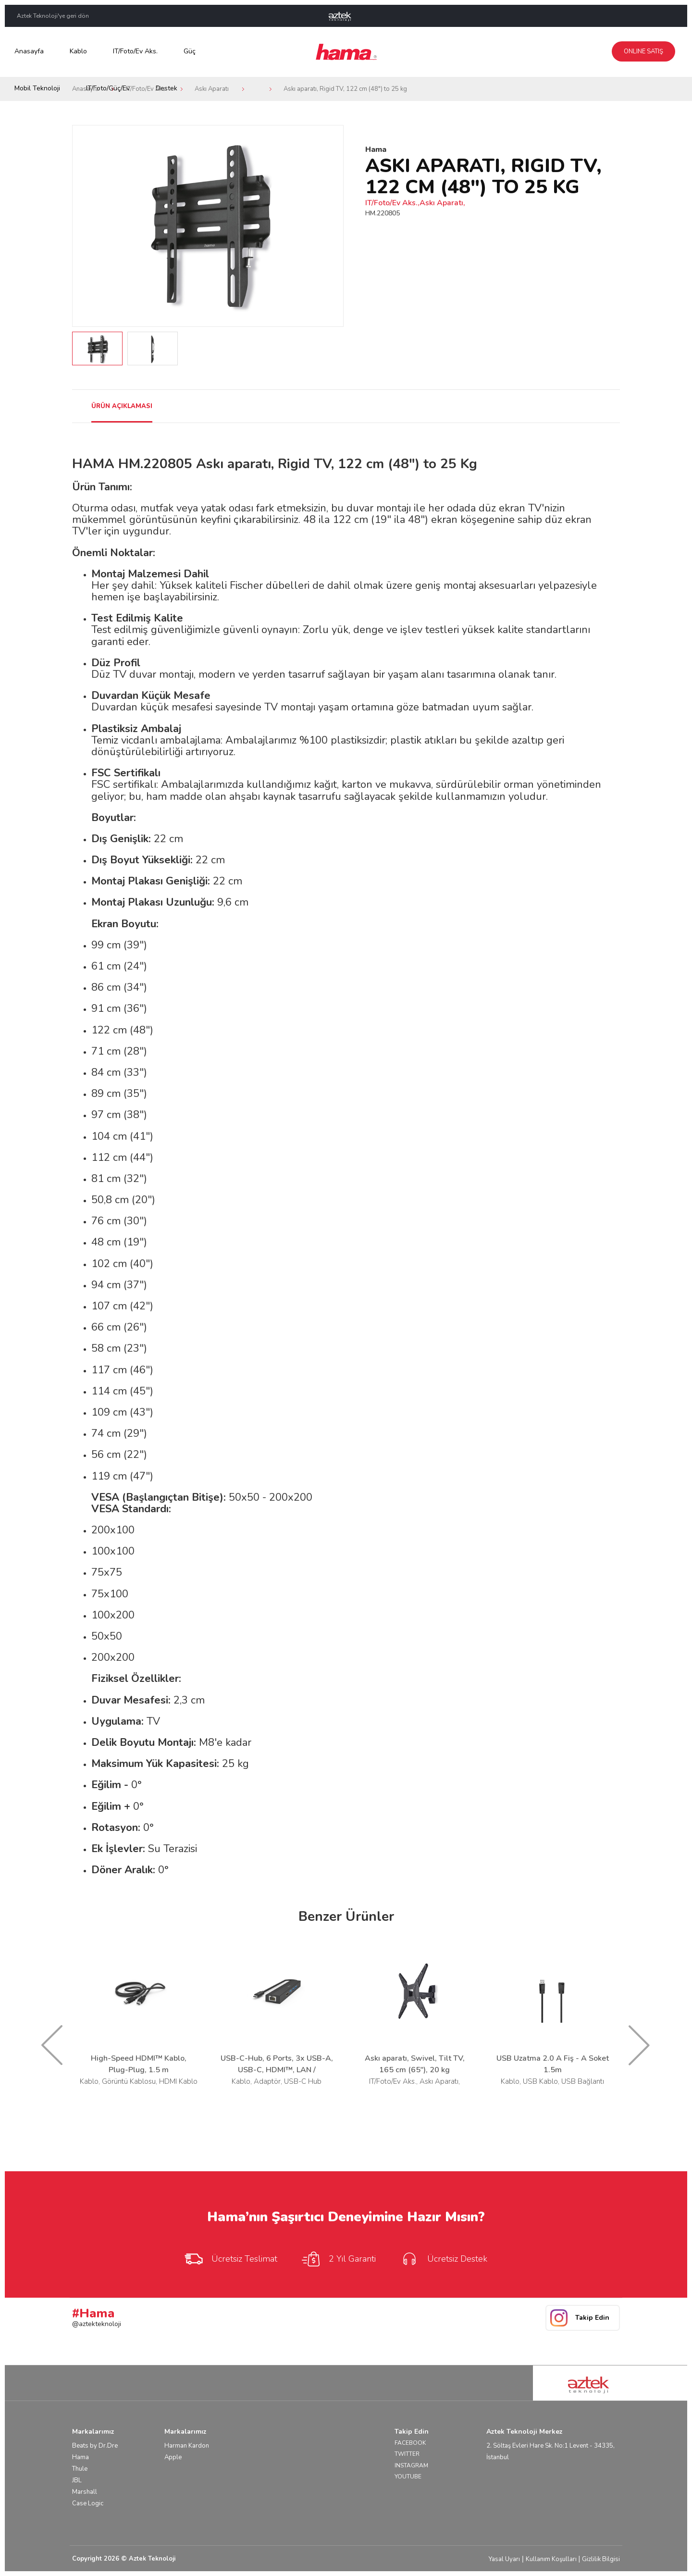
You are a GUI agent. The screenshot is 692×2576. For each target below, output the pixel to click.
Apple (173, 2457)
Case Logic (87, 2503)
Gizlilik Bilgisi (601, 2559)
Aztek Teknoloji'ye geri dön (53, 16)
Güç (190, 51)
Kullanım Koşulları (551, 2559)
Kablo (78, 51)
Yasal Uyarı (504, 2559)
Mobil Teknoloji (37, 88)
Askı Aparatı (212, 89)
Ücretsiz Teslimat (230, 2259)
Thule (79, 2468)
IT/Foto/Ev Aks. (135, 51)
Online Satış (643, 51)
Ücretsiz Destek (443, 2259)
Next (330, 226)
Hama (80, 2457)
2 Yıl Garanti (338, 2259)
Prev (85, 226)
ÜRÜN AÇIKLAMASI (121, 406)
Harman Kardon (186, 2445)
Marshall (84, 2492)
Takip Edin (592, 2317)
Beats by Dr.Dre (95, 2445)
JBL (77, 2480)
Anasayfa (29, 51)
